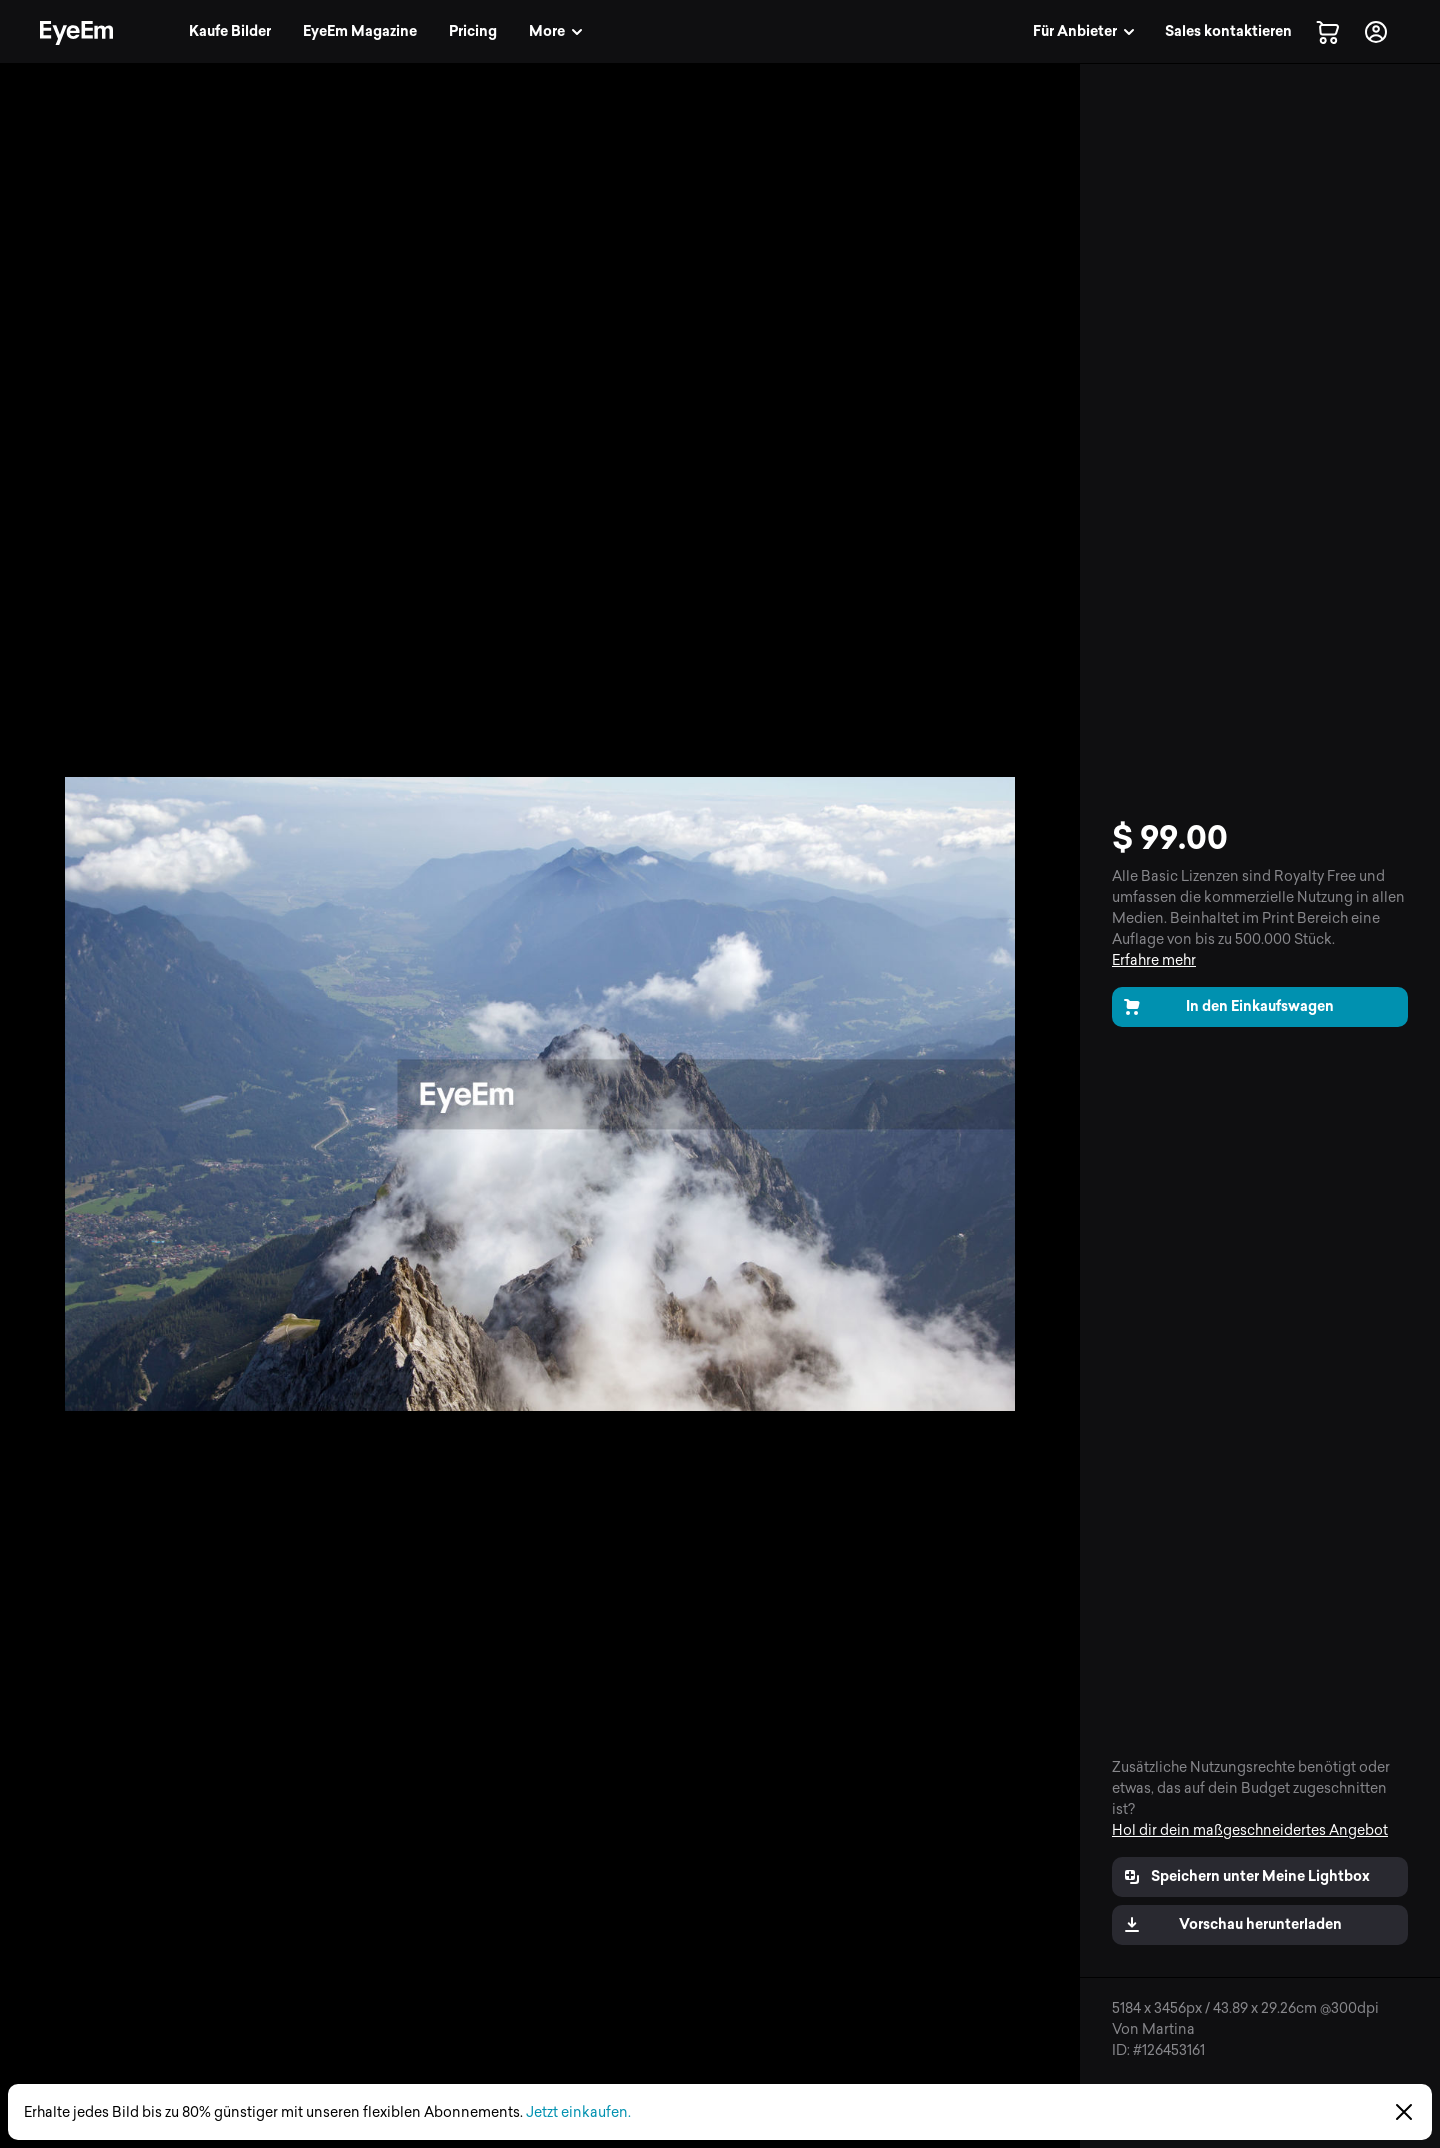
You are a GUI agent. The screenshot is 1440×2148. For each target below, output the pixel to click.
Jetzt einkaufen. (578, 2112)
